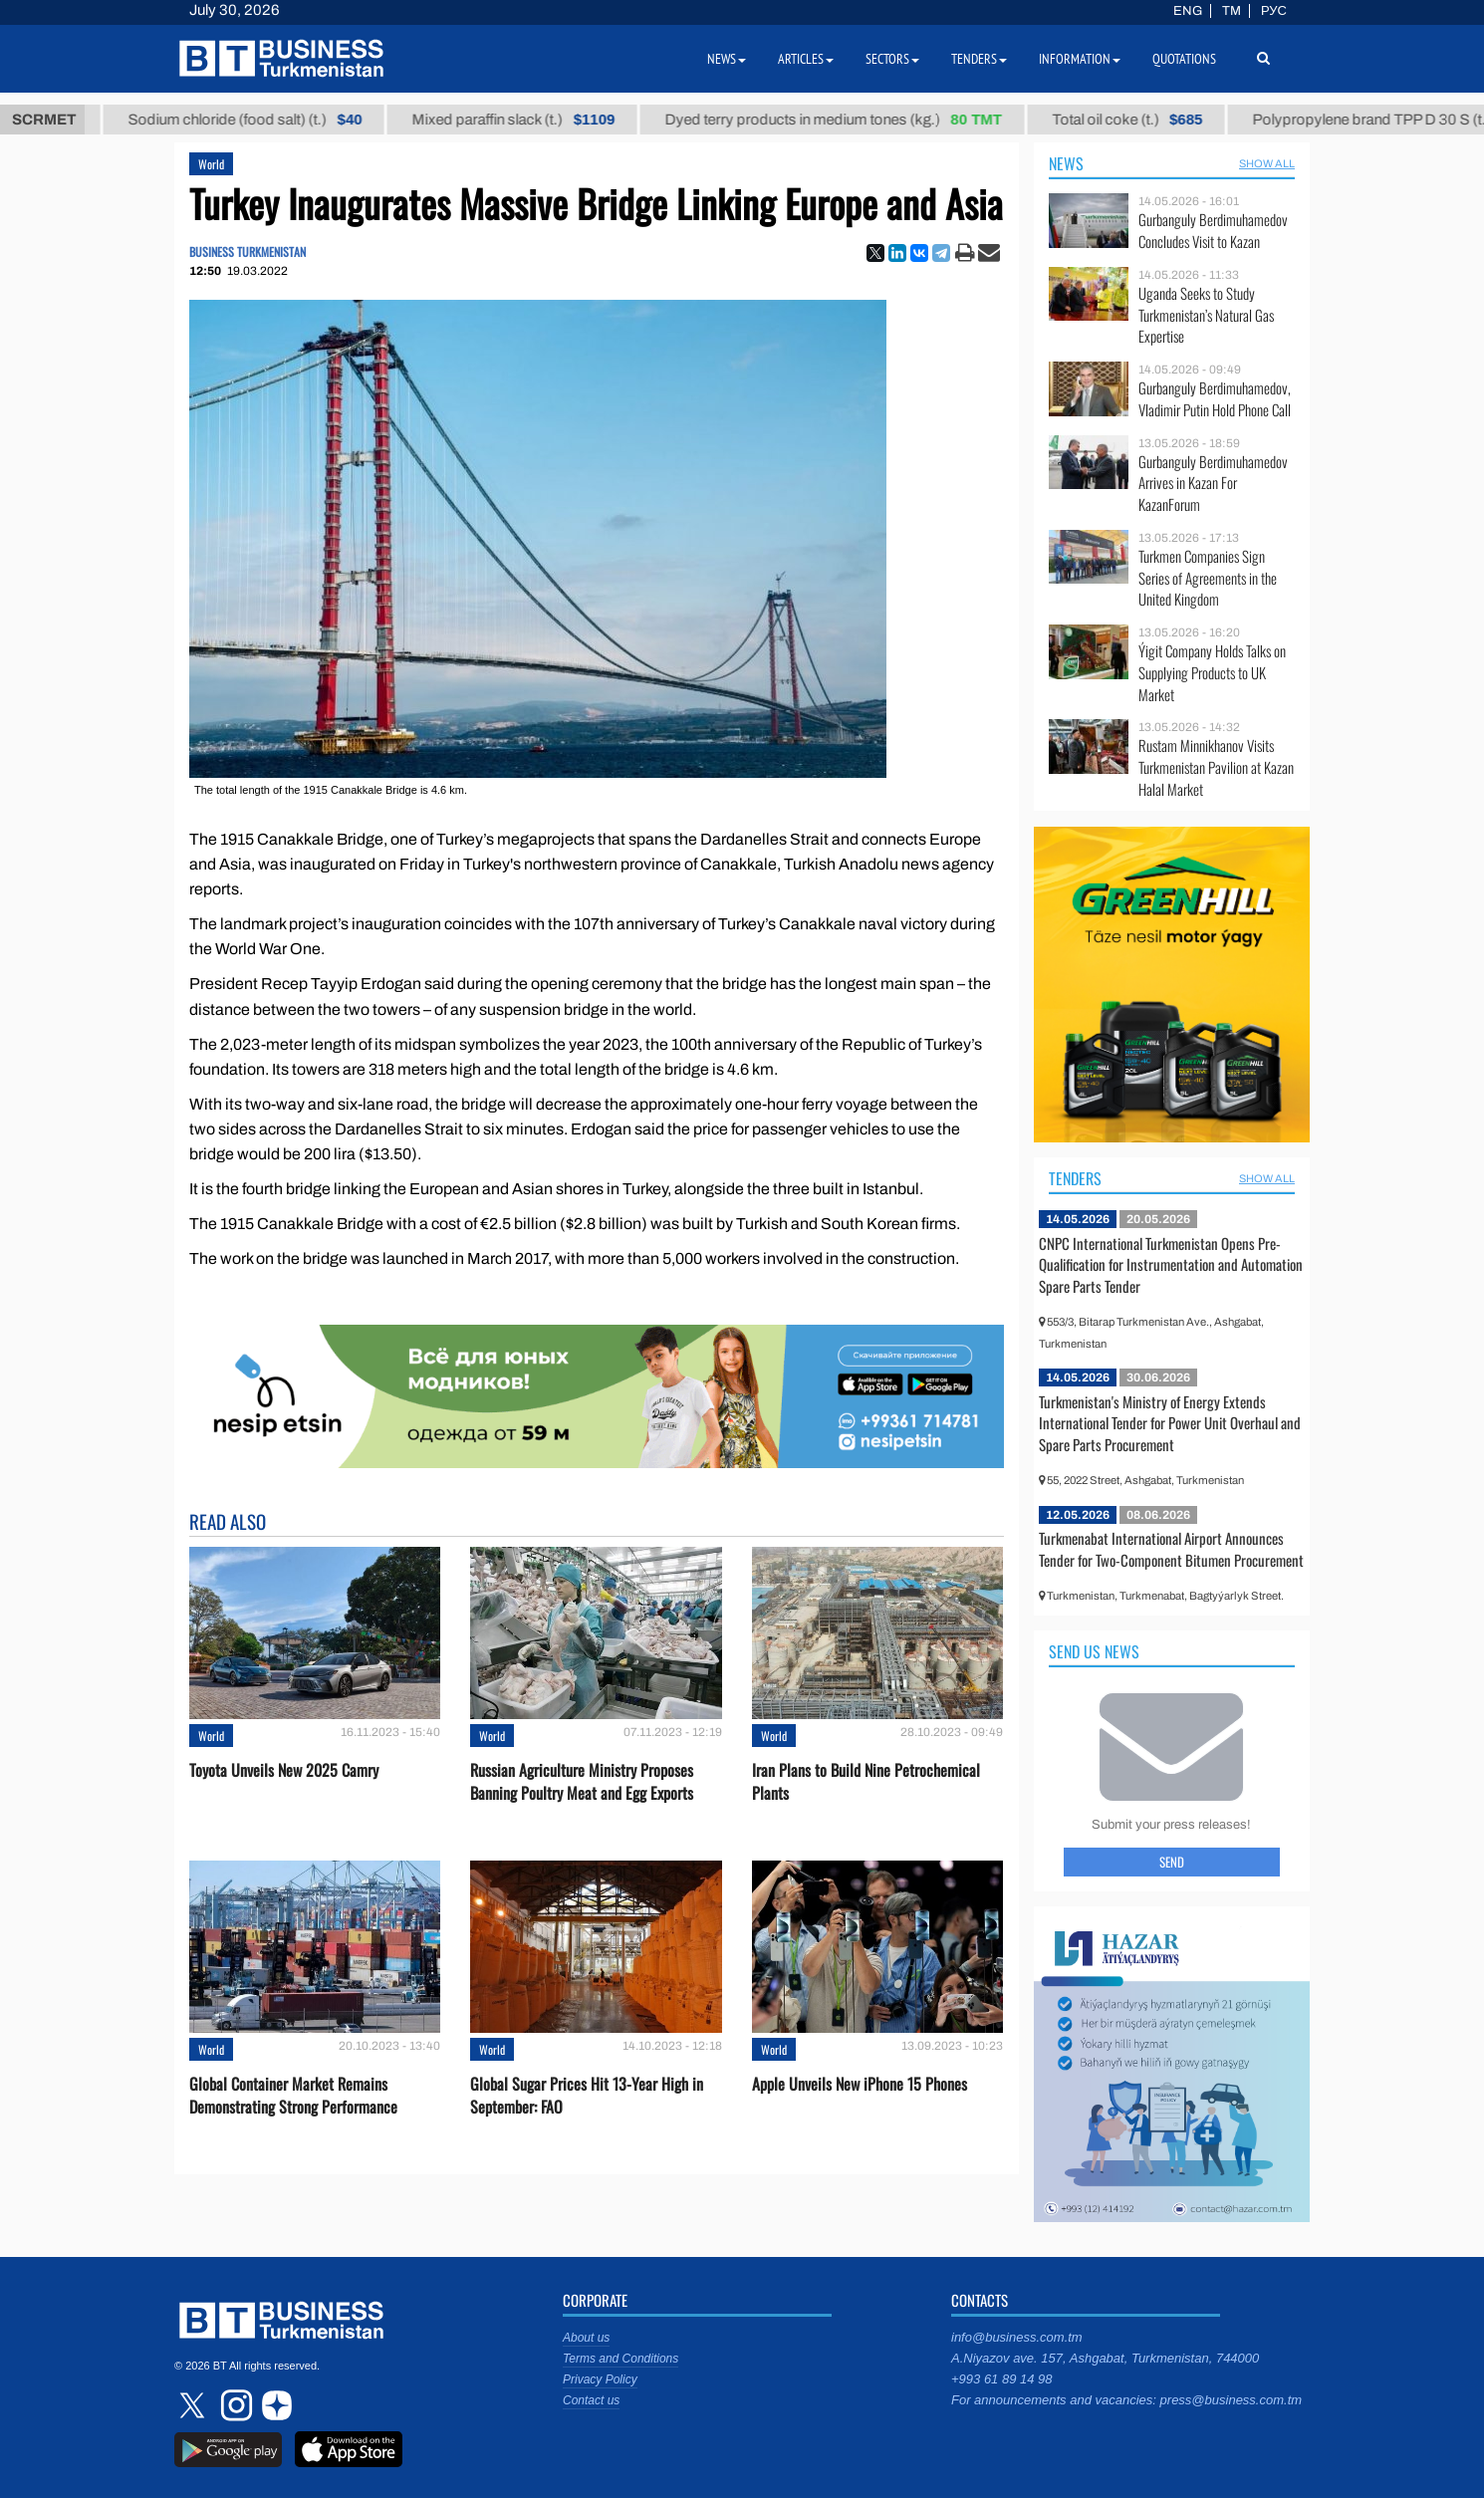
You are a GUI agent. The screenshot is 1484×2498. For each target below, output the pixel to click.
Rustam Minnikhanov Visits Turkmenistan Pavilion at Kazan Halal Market (1216, 767)
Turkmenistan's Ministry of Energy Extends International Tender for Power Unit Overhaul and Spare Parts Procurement (1170, 1422)
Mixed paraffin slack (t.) (537, 119)
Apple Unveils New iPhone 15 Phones (859, 2084)
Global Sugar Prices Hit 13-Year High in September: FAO (586, 2096)
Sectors (892, 59)
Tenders (1075, 1178)
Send (1171, 1862)
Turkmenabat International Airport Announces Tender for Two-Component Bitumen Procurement (1171, 1549)
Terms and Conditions (620, 2359)
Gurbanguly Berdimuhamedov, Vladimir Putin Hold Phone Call (1214, 398)
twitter (194, 2405)
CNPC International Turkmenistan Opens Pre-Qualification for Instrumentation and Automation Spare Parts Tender (1171, 1264)
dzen (274, 2405)
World (211, 163)
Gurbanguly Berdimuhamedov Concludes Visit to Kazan (1213, 230)
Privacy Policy (600, 2379)
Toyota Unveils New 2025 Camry (283, 1770)
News (1066, 163)
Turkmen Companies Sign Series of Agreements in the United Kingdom (1207, 578)
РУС (1274, 11)
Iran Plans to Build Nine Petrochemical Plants (866, 1782)
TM (1231, 11)
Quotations (1184, 59)
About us (586, 2338)
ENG (1187, 11)
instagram (234, 2405)
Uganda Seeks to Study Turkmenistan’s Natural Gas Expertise (1206, 315)
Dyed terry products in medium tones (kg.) (858, 119)
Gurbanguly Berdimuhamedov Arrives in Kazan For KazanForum (1213, 483)
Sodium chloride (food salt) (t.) (269, 119)
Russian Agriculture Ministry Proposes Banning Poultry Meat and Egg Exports (581, 1782)
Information (1079, 59)
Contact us (591, 2400)
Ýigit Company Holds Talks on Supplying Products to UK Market (1212, 672)
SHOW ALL (1267, 163)
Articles (806, 59)
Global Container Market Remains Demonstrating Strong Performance (293, 2096)
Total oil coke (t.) (1152, 119)
